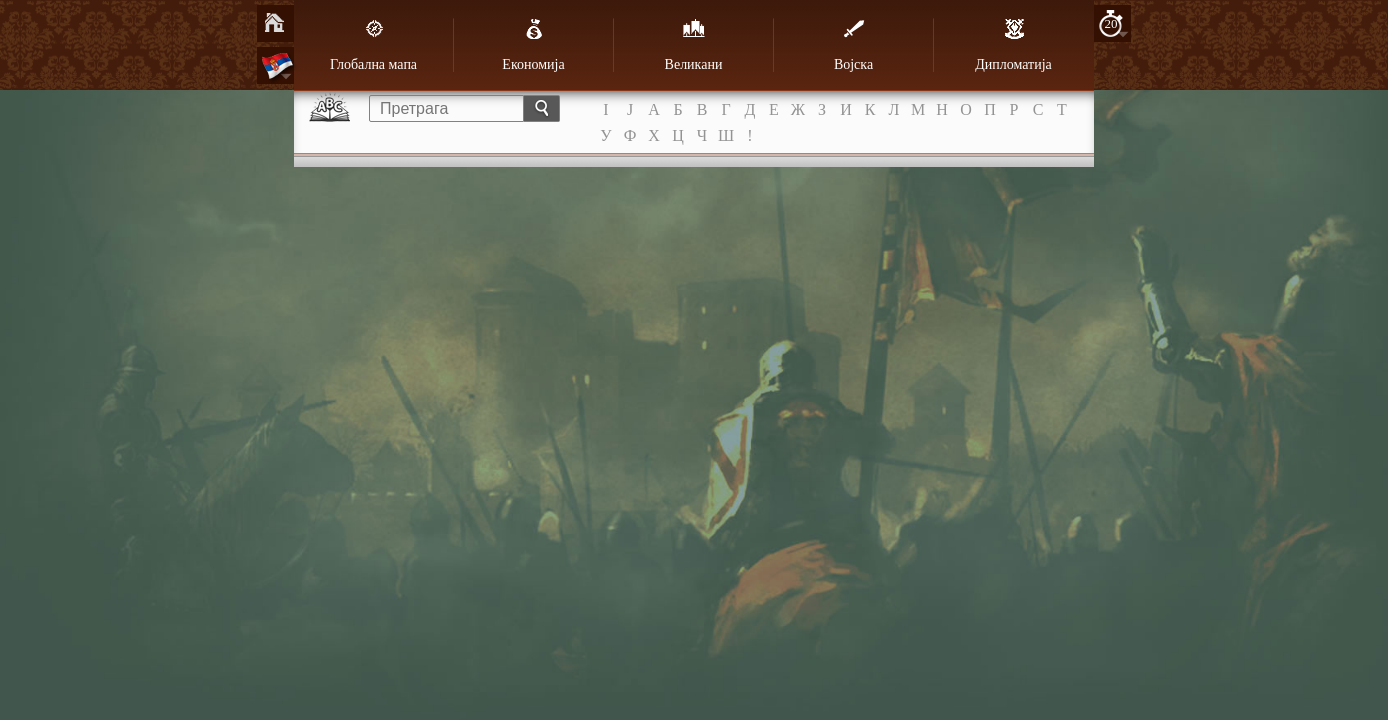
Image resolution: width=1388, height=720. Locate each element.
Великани (694, 45)
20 (1111, 23)
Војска (853, 45)
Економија (533, 45)
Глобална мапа (373, 45)
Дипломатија (1013, 45)
